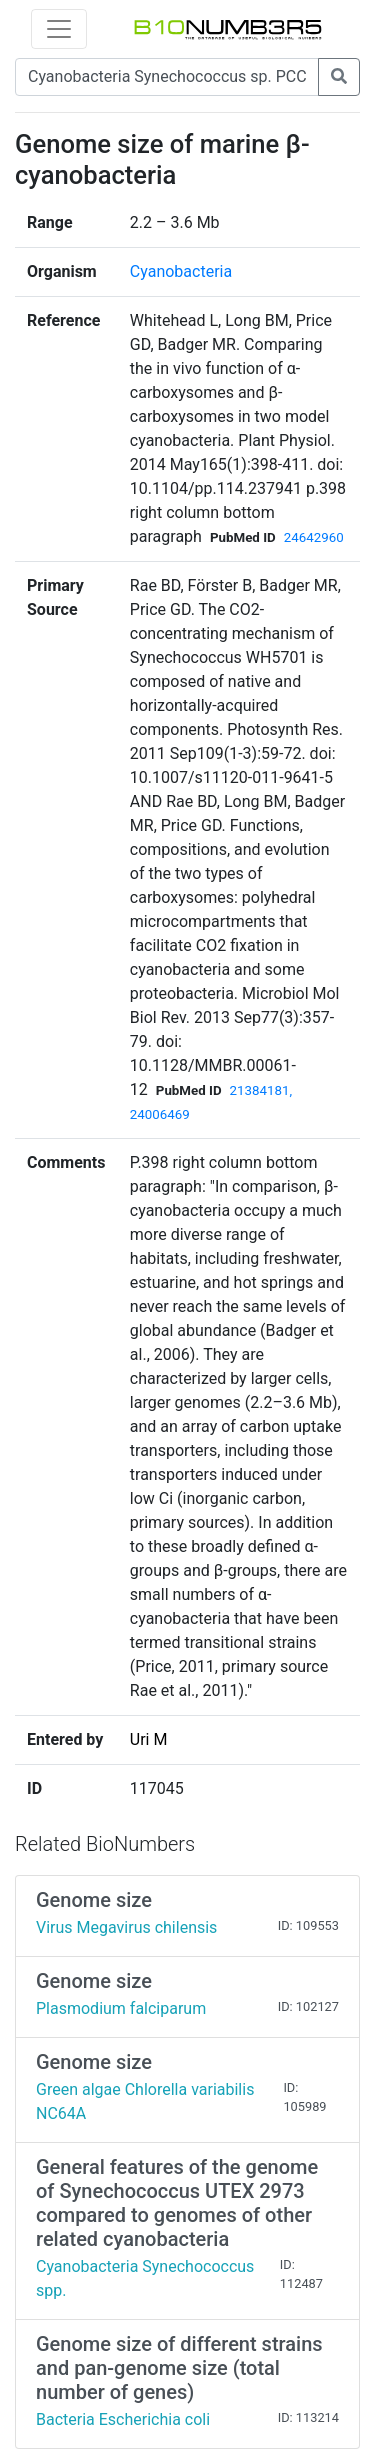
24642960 (314, 537)
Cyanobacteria (181, 271)
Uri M (149, 1739)
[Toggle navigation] (59, 29)
